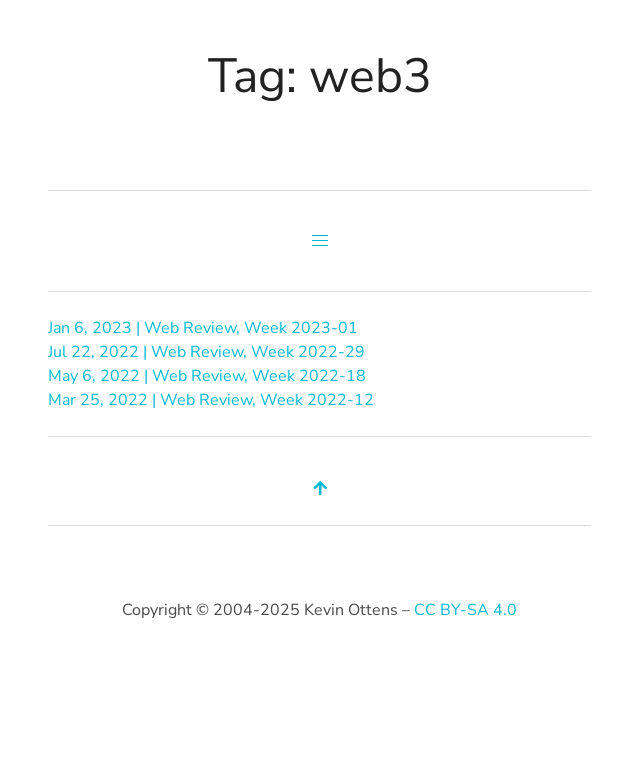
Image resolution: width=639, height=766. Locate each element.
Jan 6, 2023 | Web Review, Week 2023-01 (203, 328)
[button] (320, 241)
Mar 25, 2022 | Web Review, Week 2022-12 (211, 400)
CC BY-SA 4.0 (465, 610)
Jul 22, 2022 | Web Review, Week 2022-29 (206, 352)
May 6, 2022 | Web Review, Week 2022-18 (207, 376)
